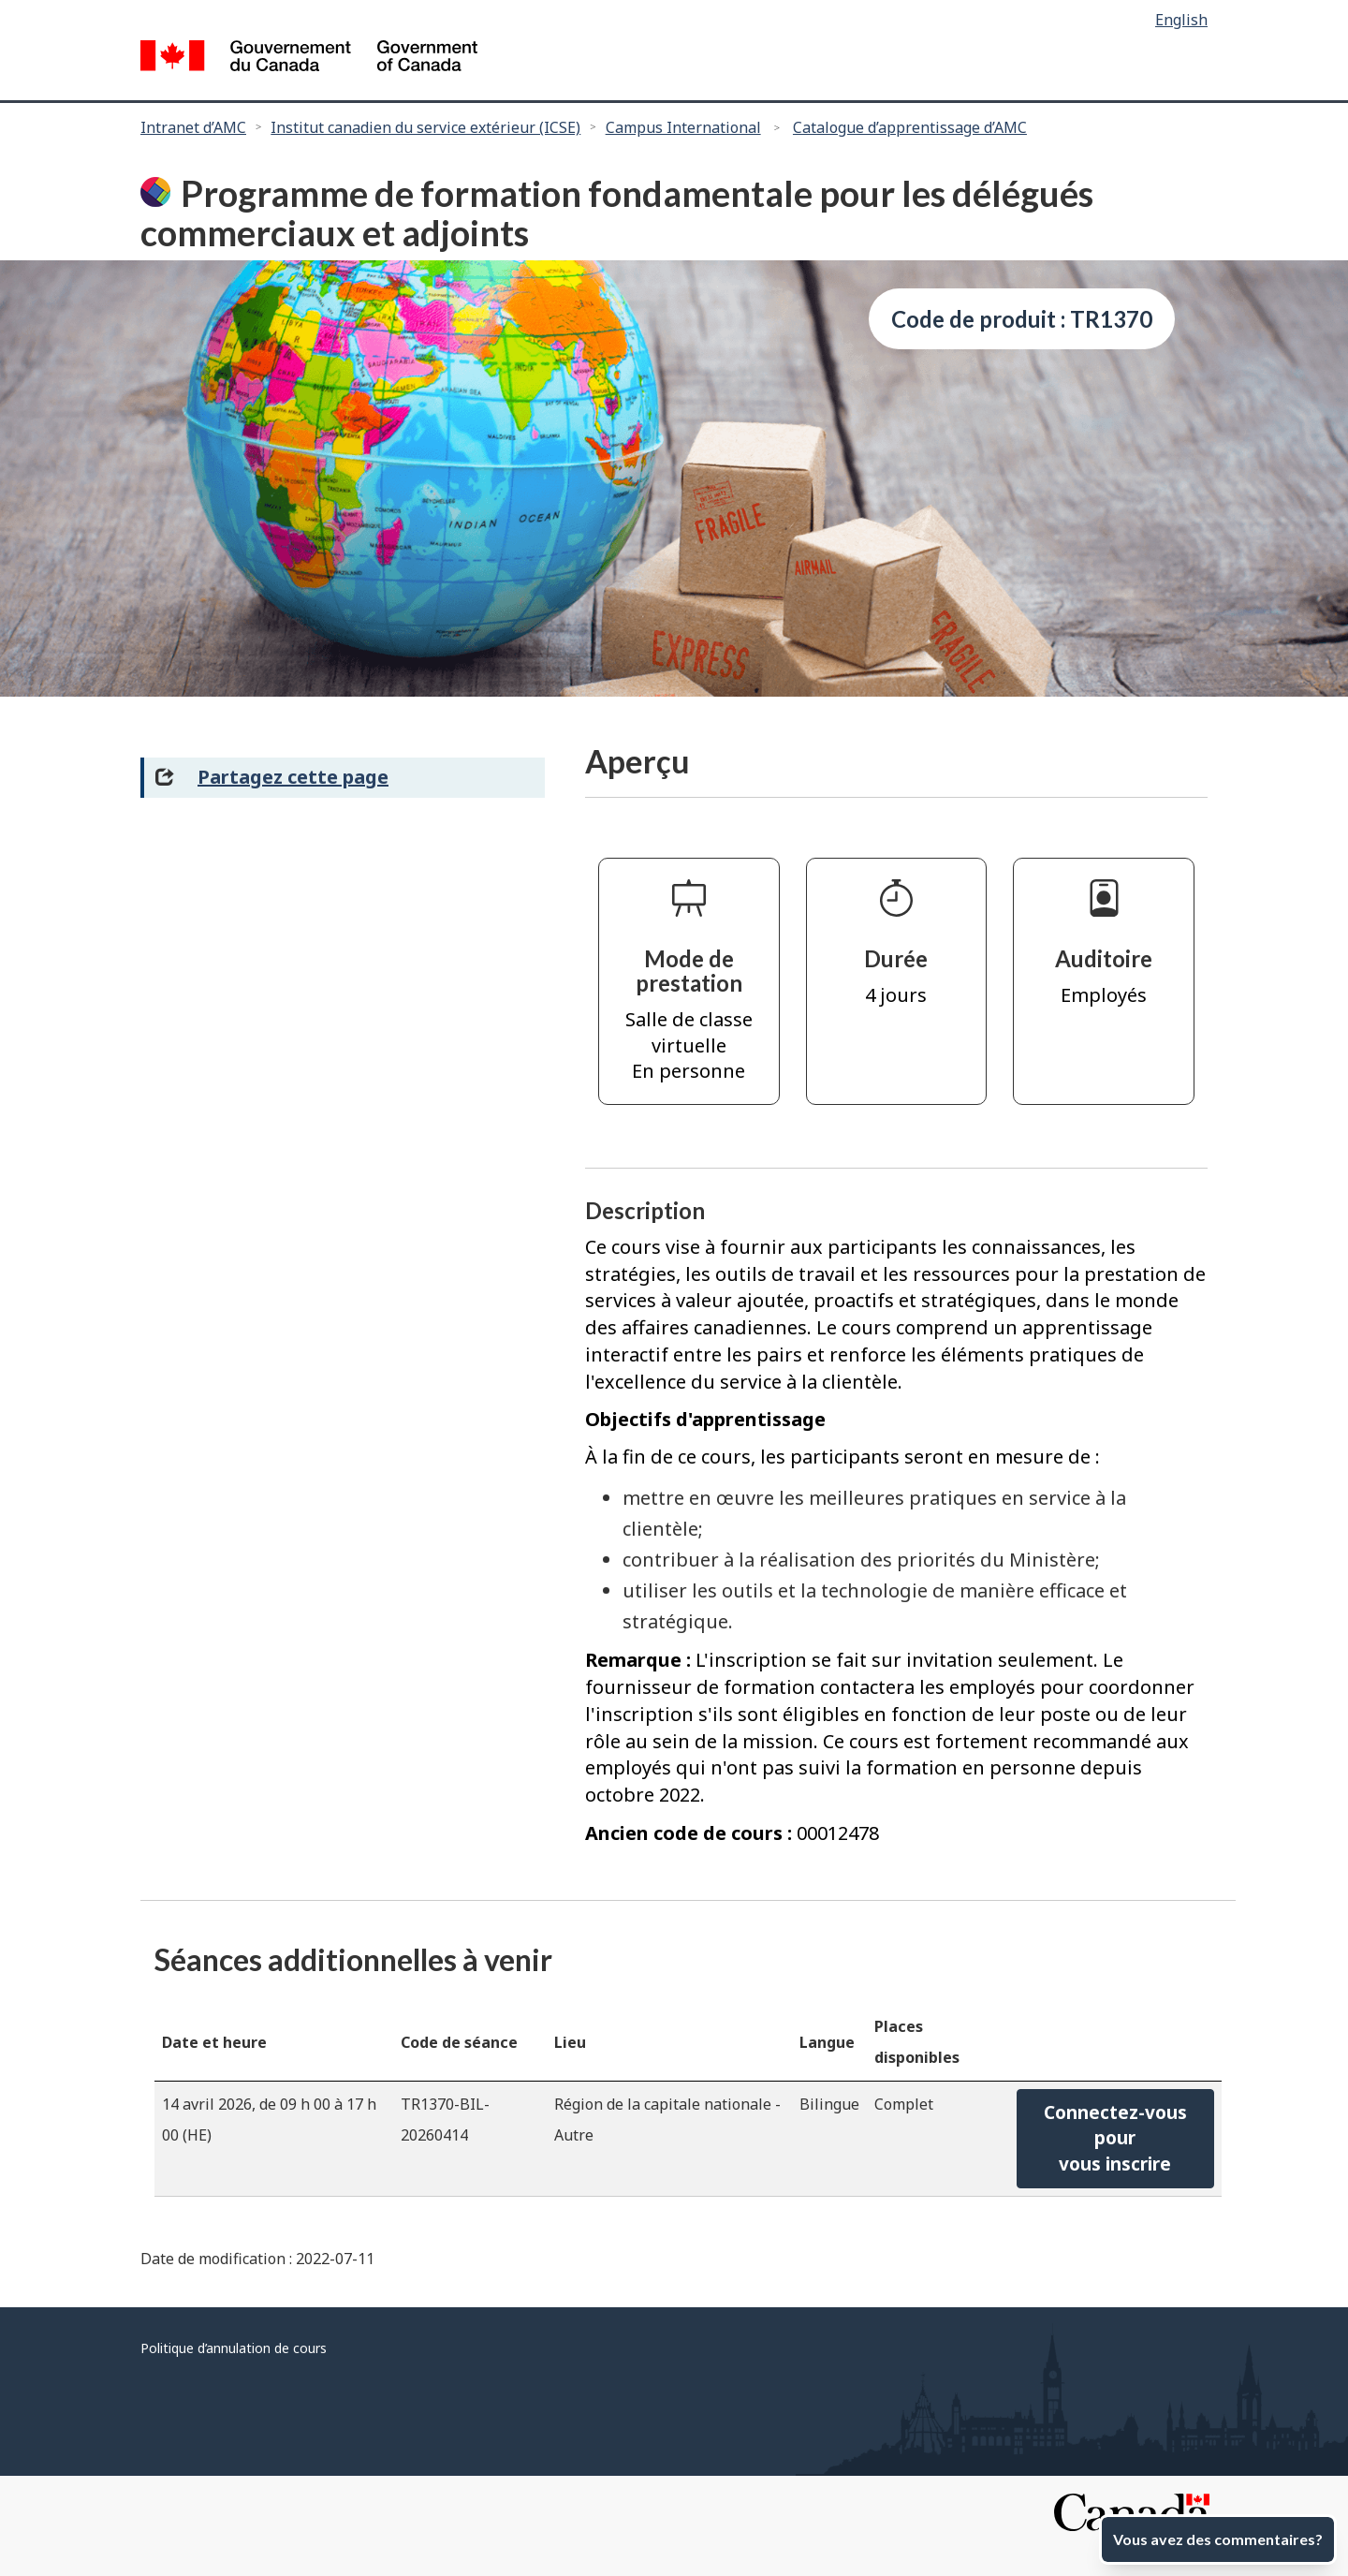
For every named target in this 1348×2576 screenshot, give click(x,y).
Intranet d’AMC (193, 127)
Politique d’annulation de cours (233, 2348)
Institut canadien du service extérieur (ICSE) (425, 127)
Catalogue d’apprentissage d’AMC (910, 127)
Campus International (683, 127)
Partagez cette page (293, 776)
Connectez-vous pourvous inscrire (1115, 2138)
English (1181, 19)
